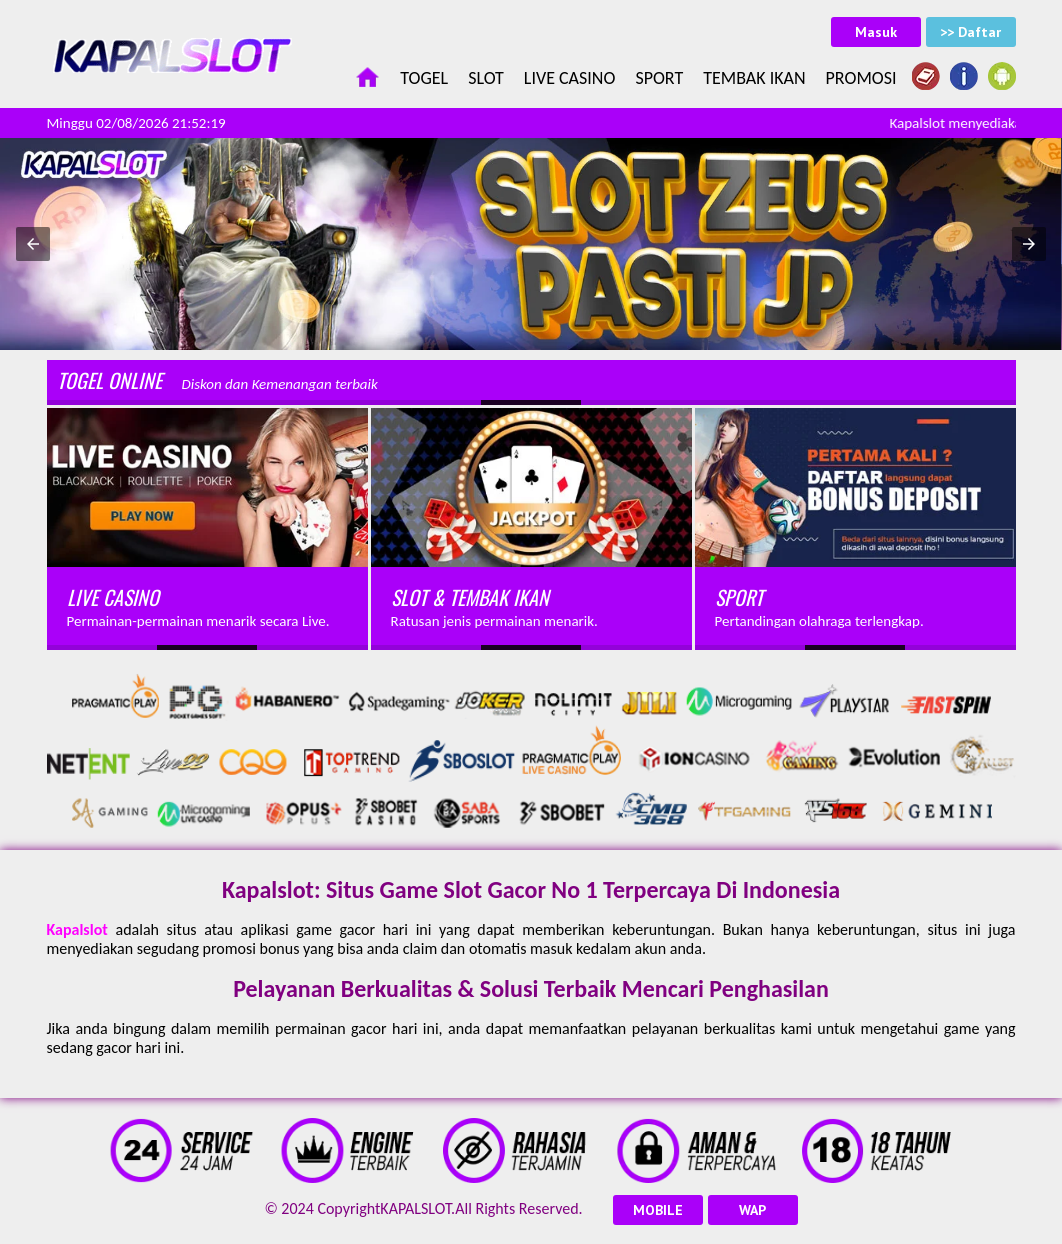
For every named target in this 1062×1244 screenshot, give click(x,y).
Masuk (876, 32)
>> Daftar (970, 32)
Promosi (861, 78)
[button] (33, 244)
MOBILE (658, 1210)
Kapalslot (77, 929)
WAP (752, 1210)
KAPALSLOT (415, 1208)
